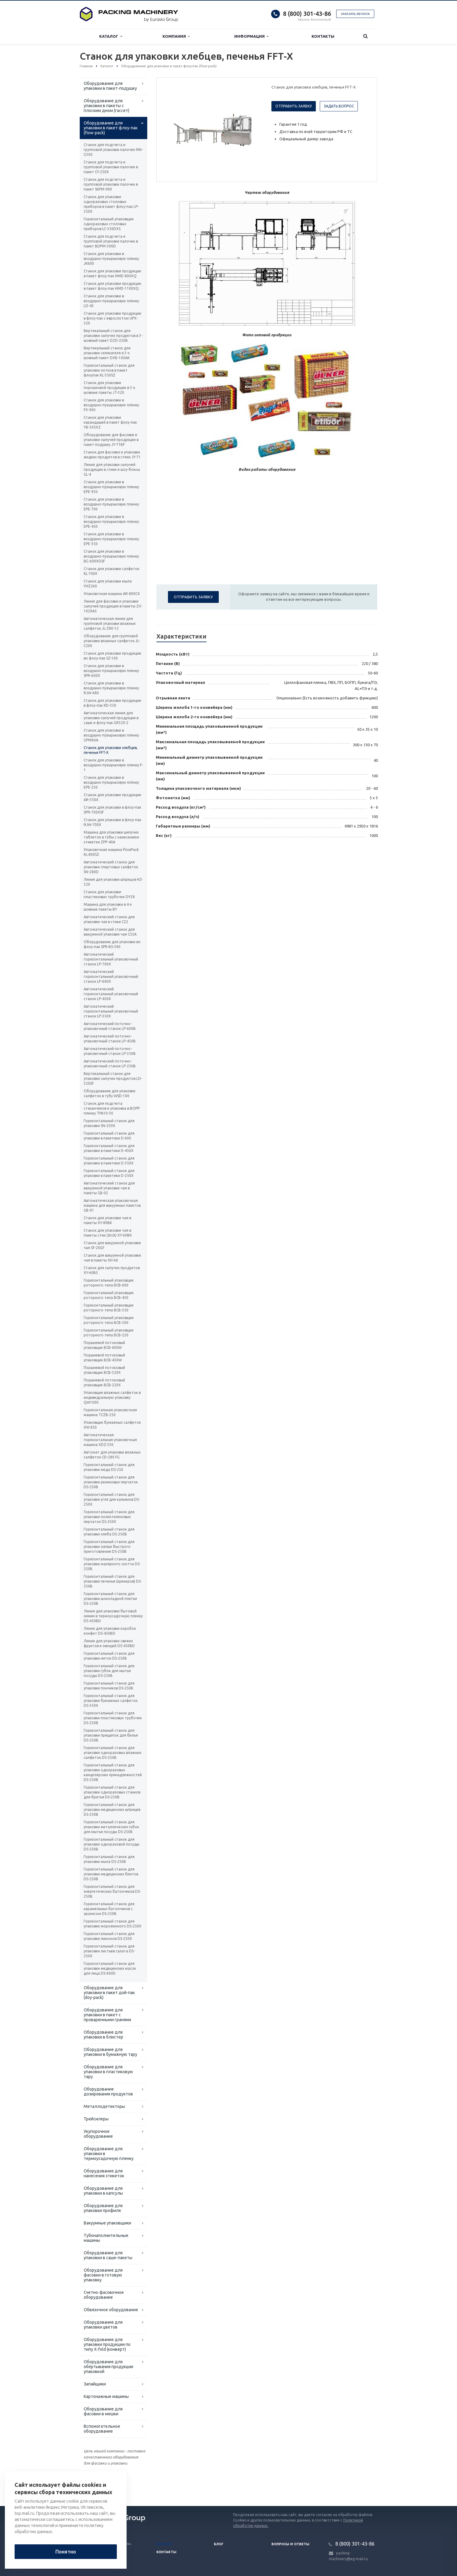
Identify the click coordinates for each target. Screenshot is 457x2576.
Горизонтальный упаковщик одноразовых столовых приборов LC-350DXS (109, 224)
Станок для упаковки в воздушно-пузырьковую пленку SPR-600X (111, 670)
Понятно (65, 2551)
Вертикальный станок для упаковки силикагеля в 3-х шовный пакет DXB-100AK (107, 353)
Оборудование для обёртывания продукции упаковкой (108, 2366)
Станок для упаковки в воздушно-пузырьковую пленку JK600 (111, 258)
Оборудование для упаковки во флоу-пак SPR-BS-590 (112, 944)
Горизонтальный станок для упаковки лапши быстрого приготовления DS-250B (109, 1546)
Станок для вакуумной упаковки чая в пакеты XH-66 (112, 1257)
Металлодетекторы (104, 2106)
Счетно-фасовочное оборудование (104, 2295)
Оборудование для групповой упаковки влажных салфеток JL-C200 (112, 641)
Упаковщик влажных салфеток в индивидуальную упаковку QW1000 (112, 1397)
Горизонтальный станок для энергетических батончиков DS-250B (112, 1891)
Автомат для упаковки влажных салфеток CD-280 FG (112, 1454)
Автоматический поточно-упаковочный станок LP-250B (110, 1063)
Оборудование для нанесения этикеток (104, 2173)
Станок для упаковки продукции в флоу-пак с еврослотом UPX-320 (112, 318)
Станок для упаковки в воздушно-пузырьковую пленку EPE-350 (111, 539)
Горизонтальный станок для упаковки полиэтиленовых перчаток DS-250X (109, 1517)
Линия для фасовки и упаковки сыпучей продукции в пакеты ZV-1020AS (113, 606)
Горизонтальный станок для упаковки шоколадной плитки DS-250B (110, 1598)
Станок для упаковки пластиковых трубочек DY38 (109, 894)
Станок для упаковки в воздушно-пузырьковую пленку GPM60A (111, 735)
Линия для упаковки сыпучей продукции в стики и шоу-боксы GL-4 (112, 469)
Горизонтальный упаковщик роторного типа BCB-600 (109, 1282)
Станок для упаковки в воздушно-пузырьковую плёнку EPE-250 (111, 782)
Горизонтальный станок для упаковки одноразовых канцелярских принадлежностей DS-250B (113, 1772)
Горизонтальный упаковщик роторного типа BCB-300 (109, 1320)
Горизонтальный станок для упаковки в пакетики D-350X (109, 1160)
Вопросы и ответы (290, 2544)
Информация (251, 36)
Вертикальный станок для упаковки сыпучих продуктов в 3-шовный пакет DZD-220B (113, 335)
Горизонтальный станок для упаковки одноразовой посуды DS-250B (111, 1844)
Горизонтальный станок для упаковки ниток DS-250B (109, 1655)
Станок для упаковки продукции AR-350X (112, 797)
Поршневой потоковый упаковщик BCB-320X (104, 1370)
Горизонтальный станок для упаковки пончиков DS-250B (109, 1685)
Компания (176, 36)
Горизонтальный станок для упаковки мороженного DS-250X (112, 1923)
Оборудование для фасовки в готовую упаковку (103, 2275)
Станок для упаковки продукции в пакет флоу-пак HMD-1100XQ (112, 286)
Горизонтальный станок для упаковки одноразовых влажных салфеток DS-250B (112, 1752)
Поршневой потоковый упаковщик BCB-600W (104, 1345)
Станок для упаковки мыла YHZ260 (108, 583)
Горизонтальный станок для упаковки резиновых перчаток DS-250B (111, 1482)
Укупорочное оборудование (98, 2134)
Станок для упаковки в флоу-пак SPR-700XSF (112, 809)
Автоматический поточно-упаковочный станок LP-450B (110, 1038)
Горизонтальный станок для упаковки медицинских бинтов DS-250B (111, 1874)
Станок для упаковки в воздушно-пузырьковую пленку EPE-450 (111, 521)
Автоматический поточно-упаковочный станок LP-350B (110, 1051)
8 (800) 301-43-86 (307, 13)
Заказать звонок (355, 14)
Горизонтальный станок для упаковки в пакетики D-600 (109, 1135)
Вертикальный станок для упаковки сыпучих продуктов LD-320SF (113, 1078)
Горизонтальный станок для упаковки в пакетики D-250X (109, 1173)
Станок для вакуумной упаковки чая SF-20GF (112, 1245)
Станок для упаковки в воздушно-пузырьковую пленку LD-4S (111, 301)
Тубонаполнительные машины (106, 2238)
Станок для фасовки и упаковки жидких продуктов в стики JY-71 (112, 454)
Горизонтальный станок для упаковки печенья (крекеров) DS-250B (113, 1581)
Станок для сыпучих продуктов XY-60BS (112, 1270)
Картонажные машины (106, 2396)
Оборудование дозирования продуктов (108, 2091)
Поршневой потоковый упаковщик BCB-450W (104, 1357)
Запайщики (95, 2384)
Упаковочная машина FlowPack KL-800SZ (111, 852)
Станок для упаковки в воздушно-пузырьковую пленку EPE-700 (111, 504)
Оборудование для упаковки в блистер (103, 2034)
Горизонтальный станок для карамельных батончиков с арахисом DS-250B (109, 1909)
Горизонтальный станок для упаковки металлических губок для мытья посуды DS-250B (111, 1827)
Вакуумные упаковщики (107, 2223)
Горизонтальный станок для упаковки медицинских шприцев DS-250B (112, 1809)
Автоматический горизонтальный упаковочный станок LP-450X (111, 994)
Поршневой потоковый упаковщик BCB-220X (104, 1382)
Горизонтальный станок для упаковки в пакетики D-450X (109, 1148)
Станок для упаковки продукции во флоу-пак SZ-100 (112, 655)
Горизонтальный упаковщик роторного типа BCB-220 (109, 1332)
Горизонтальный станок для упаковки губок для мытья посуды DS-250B (109, 1671)
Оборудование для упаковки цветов (103, 2324)
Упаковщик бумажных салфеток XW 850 (112, 1424)
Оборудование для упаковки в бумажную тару (110, 2052)
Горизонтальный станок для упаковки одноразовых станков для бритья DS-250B (112, 1792)
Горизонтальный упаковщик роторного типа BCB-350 (109, 1307)
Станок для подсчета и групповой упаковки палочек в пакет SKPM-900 (111, 184)
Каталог (110, 36)
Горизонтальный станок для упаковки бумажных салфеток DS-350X (111, 1700)
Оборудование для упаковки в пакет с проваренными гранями (107, 2014)
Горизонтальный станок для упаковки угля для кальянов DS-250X (112, 1499)
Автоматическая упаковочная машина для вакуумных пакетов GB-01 (112, 1205)
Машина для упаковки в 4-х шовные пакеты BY (108, 906)
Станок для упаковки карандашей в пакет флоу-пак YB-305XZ (110, 422)
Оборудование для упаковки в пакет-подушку (110, 86)
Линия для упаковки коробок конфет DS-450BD (110, 1630)
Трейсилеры (96, 2118)
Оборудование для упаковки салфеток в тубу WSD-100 (109, 1093)
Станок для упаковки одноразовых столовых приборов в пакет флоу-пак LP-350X (111, 204)
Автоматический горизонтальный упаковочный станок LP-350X (111, 1011)
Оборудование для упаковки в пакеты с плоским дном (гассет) (106, 105)
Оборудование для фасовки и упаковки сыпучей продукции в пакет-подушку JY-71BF (111, 439)
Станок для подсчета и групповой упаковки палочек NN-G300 (113, 149)
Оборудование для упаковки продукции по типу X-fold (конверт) (107, 2344)
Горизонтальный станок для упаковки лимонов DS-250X (109, 1936)
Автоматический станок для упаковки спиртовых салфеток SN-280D (111, 867)
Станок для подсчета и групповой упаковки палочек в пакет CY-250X (111, 167)
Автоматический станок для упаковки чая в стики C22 (109, 919)
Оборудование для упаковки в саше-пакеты (108, 2255)
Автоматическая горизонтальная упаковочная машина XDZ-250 (110, 1440)
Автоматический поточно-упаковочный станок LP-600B (110, 1026)
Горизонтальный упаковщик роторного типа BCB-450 (109, 1295)
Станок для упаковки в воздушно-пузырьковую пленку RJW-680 (111, 688)
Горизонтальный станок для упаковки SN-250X (109, 1123)
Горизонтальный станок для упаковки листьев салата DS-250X (109, 1951)
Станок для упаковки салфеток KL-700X (111, 571)
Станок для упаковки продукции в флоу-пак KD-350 (112, 702)
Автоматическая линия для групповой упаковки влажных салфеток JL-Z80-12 (110, 623)
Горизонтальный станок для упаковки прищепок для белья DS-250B (111, 1735)
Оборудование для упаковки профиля (103, 2208)
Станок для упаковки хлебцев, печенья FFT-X (111, 750)
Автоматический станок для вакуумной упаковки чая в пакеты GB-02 (109, 1188)
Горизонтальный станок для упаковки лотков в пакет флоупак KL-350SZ (109, 370)
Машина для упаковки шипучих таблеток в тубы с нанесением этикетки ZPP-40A (111, 837)
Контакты (323, 36)
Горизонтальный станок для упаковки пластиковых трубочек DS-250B (113, 1718)
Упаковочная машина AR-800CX (112, 594)
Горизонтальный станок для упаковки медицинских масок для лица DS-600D (110, 1968)
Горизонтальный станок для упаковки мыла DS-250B (109, 1859)
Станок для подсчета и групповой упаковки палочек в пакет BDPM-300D (111, 241)
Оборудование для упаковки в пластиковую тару (108, 2071)
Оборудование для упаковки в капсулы (103, 2191)
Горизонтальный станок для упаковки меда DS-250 (109, 1467)
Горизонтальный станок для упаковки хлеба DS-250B (109, 1531)
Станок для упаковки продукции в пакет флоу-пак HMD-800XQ (112, 273)
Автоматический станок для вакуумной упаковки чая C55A (110, 931)
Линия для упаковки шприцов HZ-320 (113, 881)
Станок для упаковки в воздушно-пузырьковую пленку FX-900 (111, 405)
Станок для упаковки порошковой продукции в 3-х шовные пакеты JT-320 (109, 387)
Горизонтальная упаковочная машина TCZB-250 (110, 1412)
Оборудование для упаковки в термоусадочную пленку (109, 2153)
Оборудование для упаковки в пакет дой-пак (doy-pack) (109, 1992)
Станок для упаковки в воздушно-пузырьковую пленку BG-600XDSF (111, 556)
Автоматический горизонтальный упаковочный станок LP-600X (111, 976)
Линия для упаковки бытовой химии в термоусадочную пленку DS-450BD (113, 1616)
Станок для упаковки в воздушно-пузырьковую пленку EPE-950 (111, 487)
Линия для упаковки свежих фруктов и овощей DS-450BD (109, 1643)
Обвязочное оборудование (111, 2309)
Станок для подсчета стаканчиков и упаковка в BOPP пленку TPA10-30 (112, 1108)
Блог (219, 2544)
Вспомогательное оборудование (102, 2429)
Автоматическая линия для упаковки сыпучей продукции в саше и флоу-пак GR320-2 (111, 718)
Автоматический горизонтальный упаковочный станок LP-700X (111, 959)
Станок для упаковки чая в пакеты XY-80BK (107, 1220)
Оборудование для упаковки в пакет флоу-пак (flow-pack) (111, 128)
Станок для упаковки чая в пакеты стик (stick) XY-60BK (108, 1232)
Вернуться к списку (99, 2486)
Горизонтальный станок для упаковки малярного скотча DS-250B (112, 1564)
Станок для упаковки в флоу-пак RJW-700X (112, 822)
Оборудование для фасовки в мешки (103, 2411)
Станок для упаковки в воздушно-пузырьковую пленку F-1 (113, 765)
